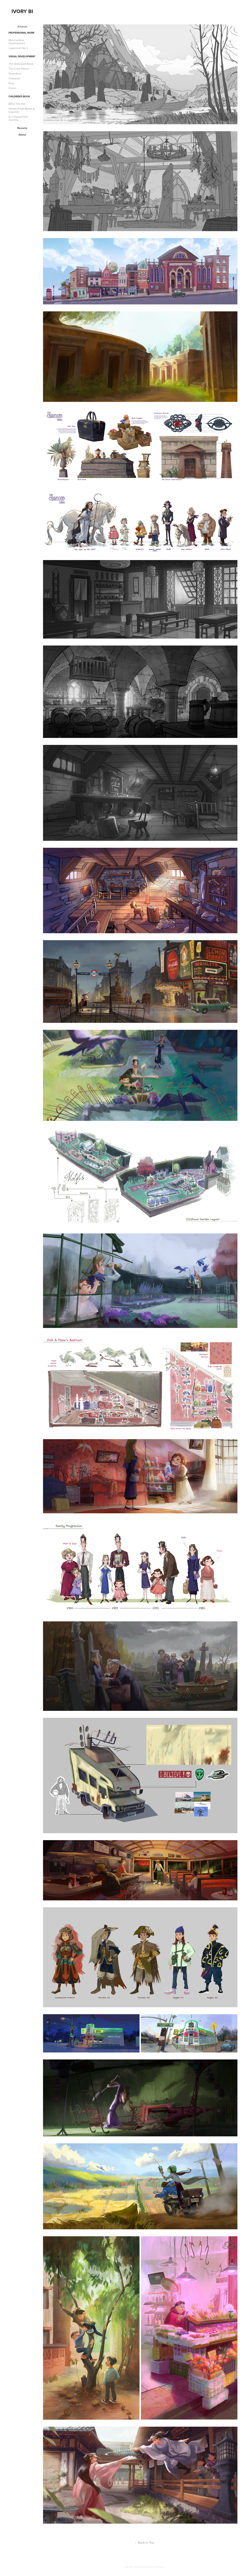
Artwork (22, 26)
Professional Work (21, 32)
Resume (22, 128)
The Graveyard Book (21, 64)
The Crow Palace (19, 68)
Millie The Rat (17, 104)
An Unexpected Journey (18, 118)
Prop (11, 83)
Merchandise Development (17, 41)
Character (14, 78)
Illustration (15, 73)
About (22, 135)
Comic (12, 88)
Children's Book (19, 96)
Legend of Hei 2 (18, 48)
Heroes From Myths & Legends (22, 110)
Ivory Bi (22, 11)
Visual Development (22, 56)
